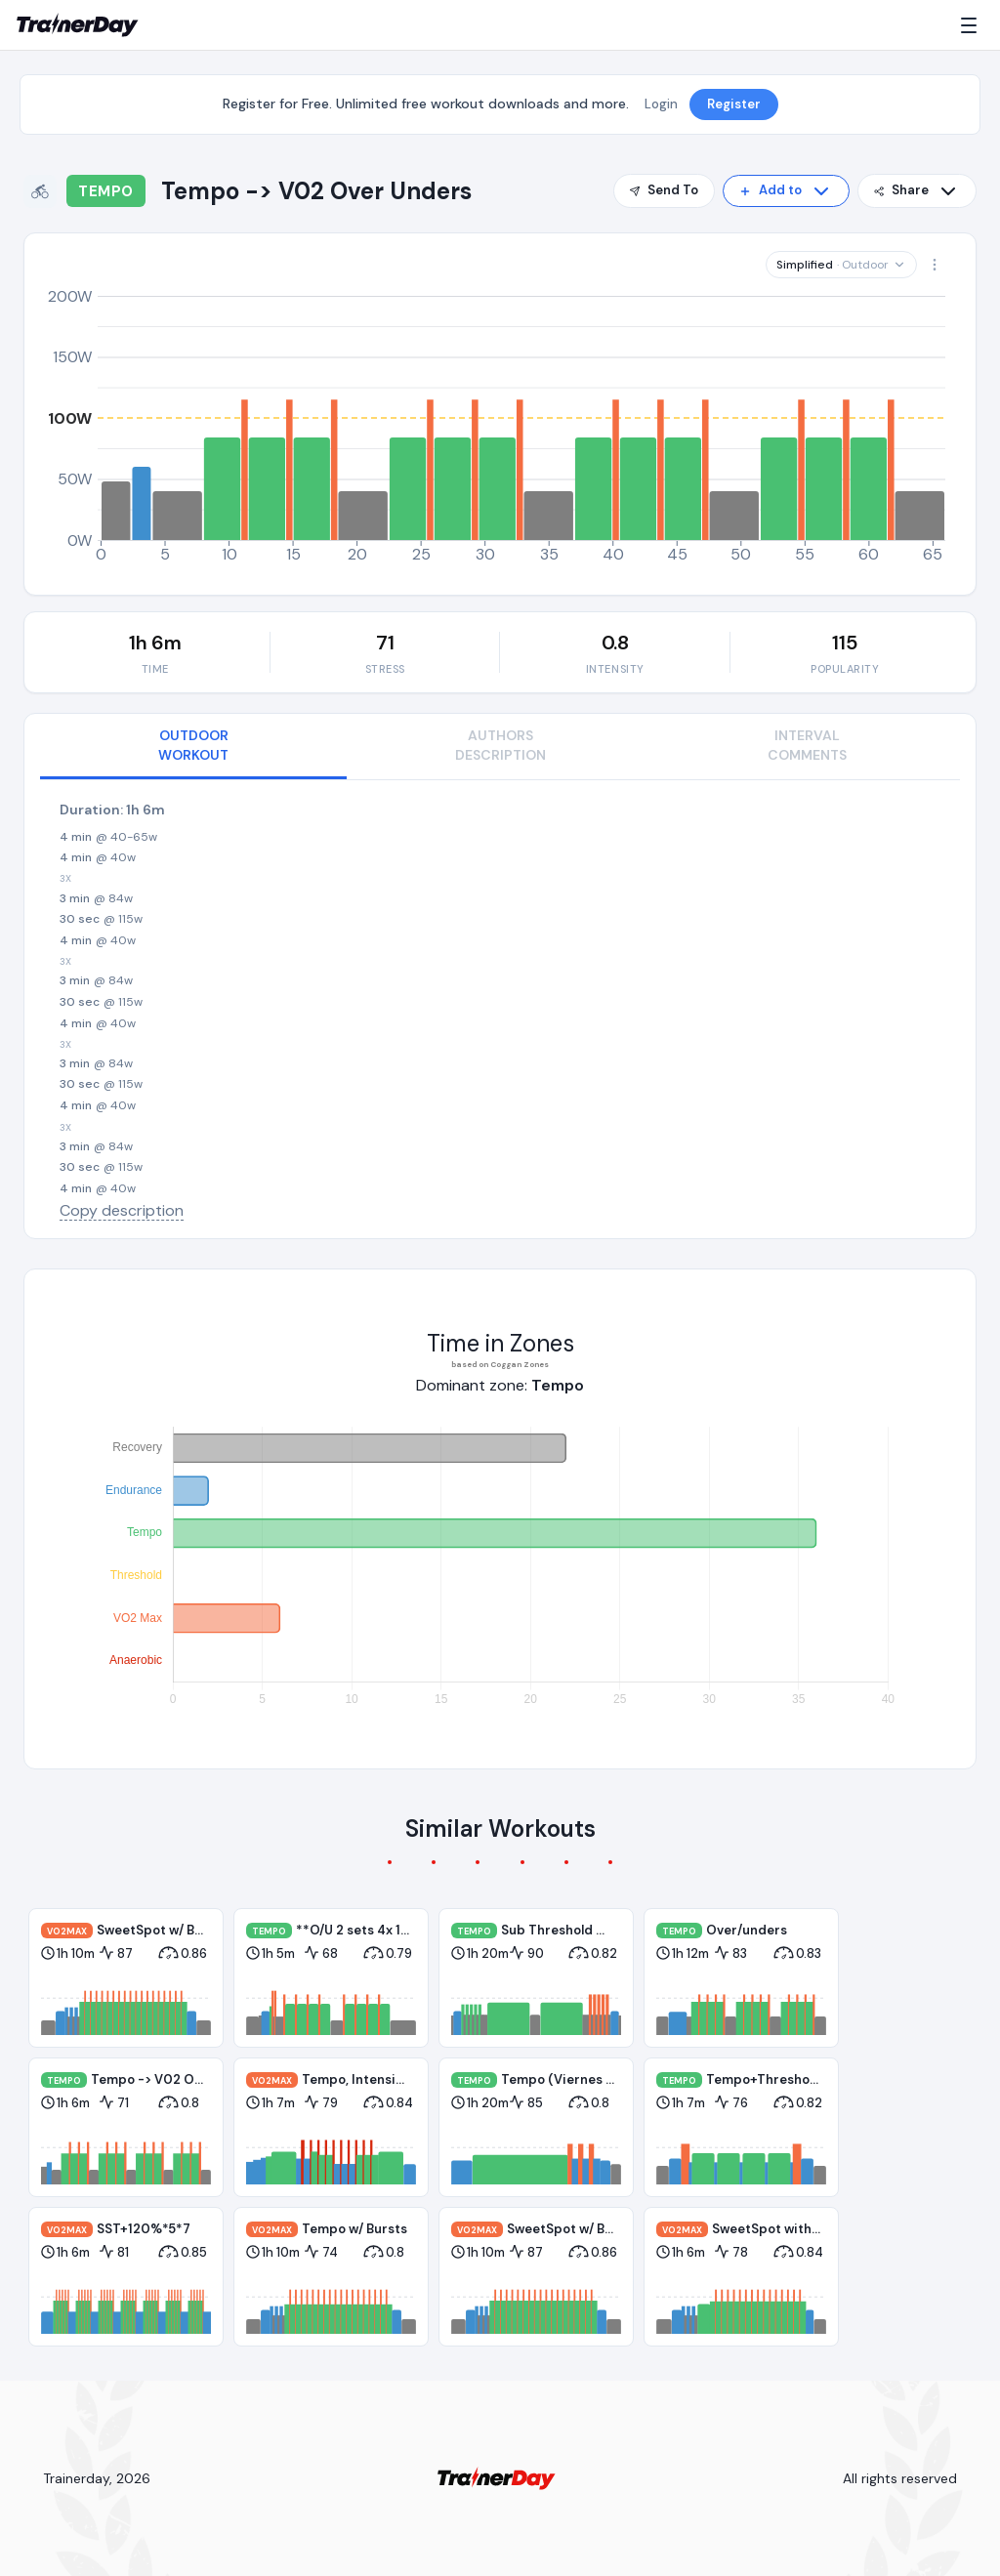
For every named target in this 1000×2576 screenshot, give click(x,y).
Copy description (122, 1210)
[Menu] (972, 25)
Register (734, 104)
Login (661, 104)
